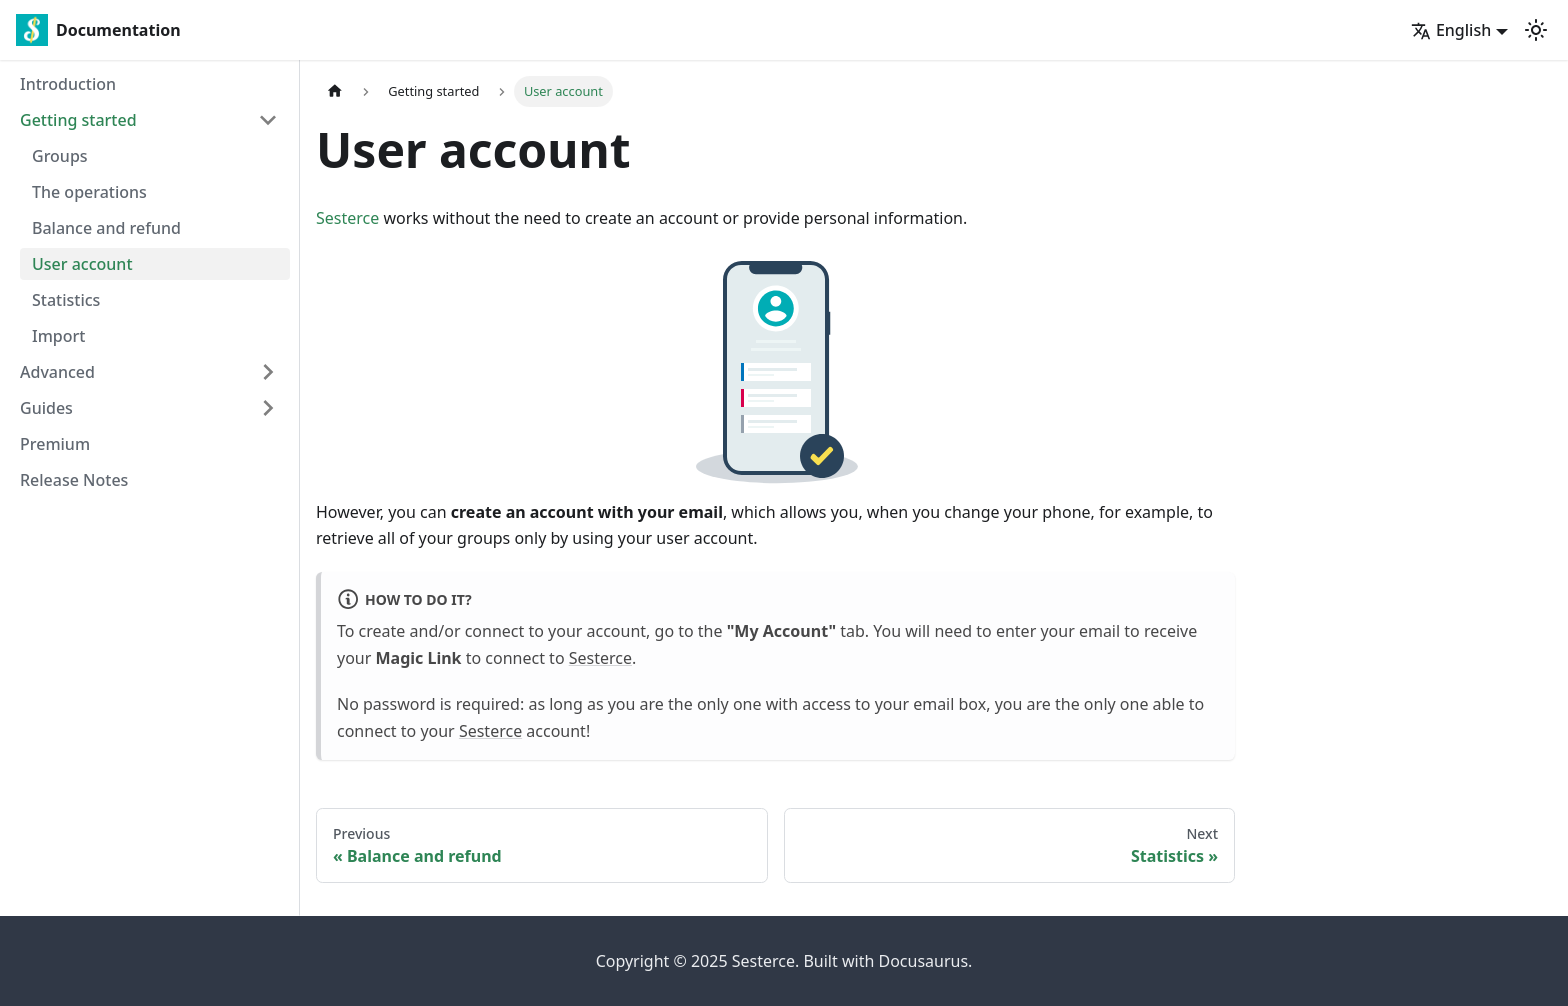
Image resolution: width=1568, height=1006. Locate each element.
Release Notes (74, 480)
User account (82, 264)
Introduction (68, 84)
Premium (55, 444)
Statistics (66, 300)
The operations (89, 192)
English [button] (1451, 30)
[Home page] (335, 91)
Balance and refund (106, 228)
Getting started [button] (78, 120)
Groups (60, 156)
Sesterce (347, 218)
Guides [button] (46, 408)
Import (58, 336)
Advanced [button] (57, 372)
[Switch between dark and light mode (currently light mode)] (1536, 30)
